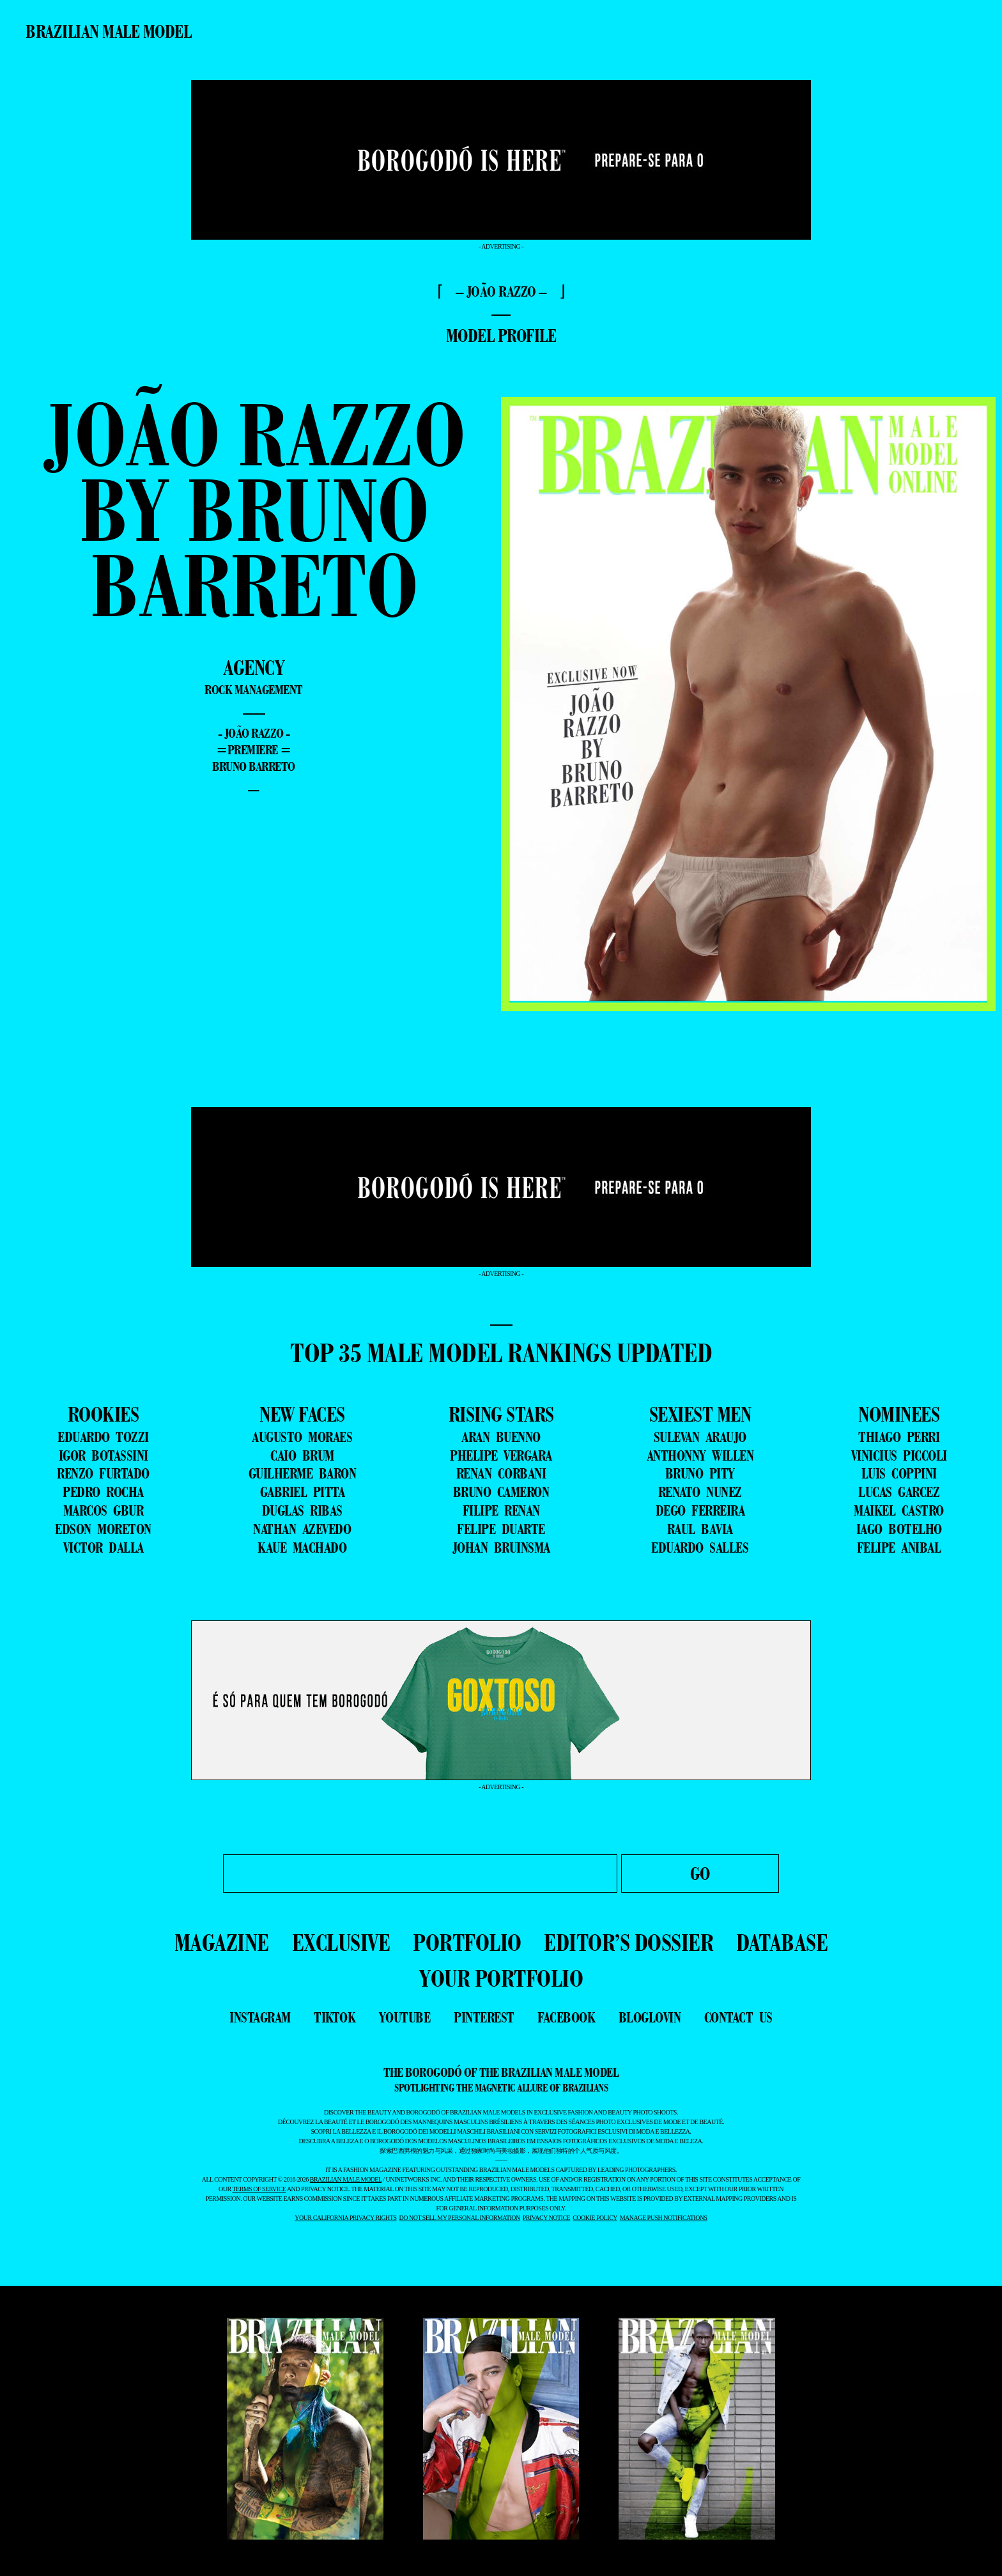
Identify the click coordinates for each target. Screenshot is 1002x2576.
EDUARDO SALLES (699, 1547)
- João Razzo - (254, 733)
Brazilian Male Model (108, 31)
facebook (566, 2017)
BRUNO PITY (700, 1473)
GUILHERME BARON (303, 1473)
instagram (260, 2017)
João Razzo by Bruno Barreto (254, 509)
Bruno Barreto (253, 766)
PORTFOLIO (467, 1942)
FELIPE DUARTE (501, 1529)
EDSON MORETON (103, 1529)
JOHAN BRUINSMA (501, 1547)
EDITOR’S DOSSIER (628, 1942)
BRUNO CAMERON (501, 1492)
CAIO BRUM (302, 1455)
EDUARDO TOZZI (103, 1437)
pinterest (484, 2017)
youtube (405, 2017)
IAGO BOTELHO (899, 1529)
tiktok (334, 2017)
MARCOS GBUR (103, 1510)
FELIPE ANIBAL (899, 1547)
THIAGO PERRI (898, 1437)
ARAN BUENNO (501, 1437)
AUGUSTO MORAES (302, 1437)
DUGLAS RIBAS (302, 1510)
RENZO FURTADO (103, 1473)
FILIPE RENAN (501, 1510)
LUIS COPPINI (899, 1473)
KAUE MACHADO (302, 1547)
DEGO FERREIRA (700, 1510)
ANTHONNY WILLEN (700, 1455)
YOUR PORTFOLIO (501, 1978)
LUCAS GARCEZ (898, 1492)
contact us (738, 2017)
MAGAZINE (221, 1942)
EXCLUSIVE (341, 1942)
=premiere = (253, 749)
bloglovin (650, 2017)
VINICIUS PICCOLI (899, 1455)
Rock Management (253, 689)
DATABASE (782, 1942)
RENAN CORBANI (501, 1473)
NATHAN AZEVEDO (302, 1529)
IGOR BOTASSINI (103, 1455)
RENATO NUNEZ (700, 1492)
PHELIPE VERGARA (501, 1455)
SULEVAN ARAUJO (700, 1437)
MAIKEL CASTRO (899, 1510)
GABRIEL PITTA (302, 1492)
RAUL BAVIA (700, 1529)
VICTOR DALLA (103, 1547)
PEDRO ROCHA (103, 1492)
